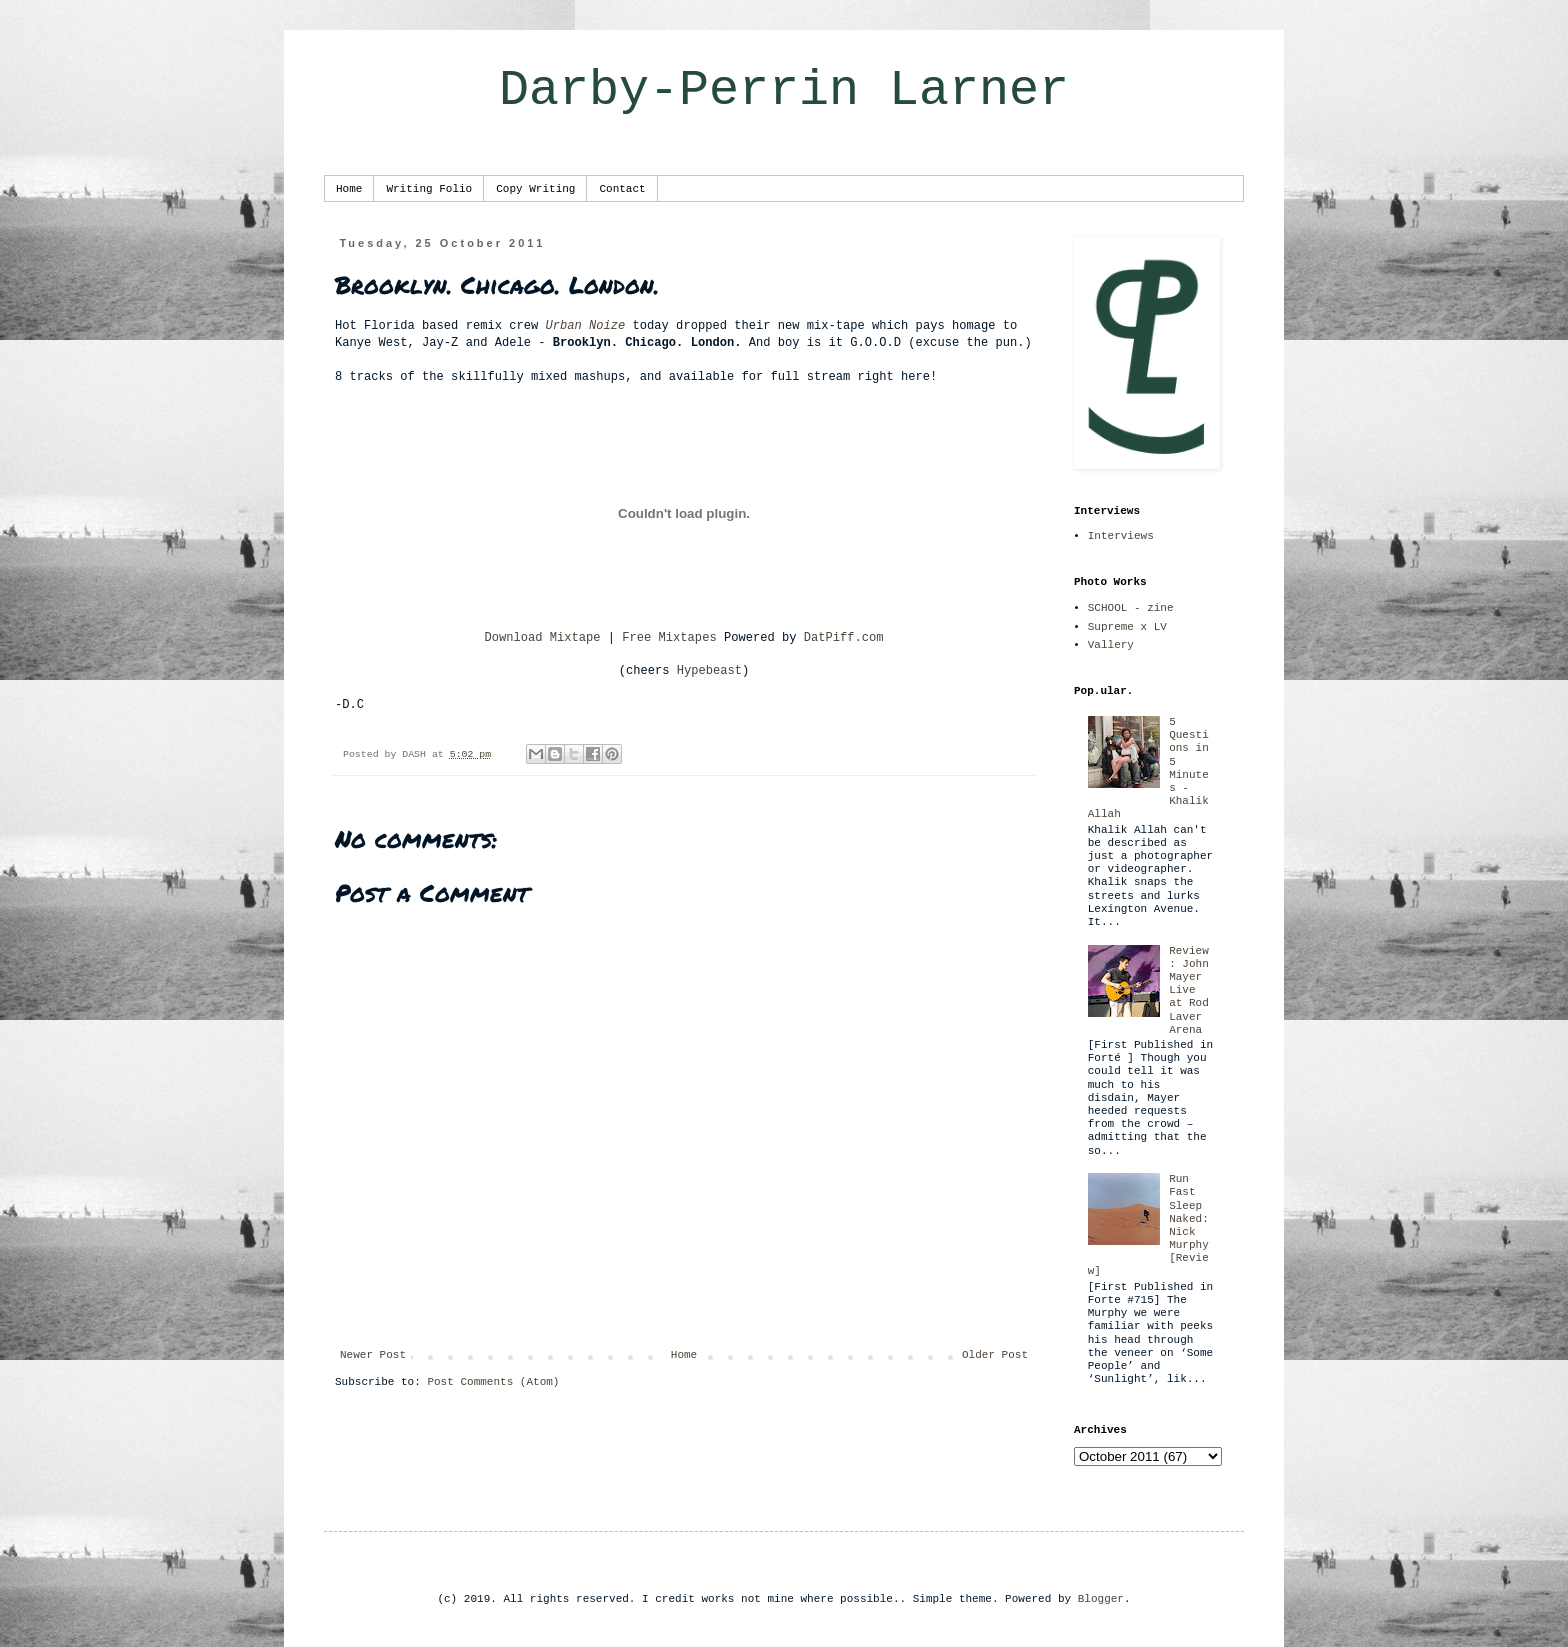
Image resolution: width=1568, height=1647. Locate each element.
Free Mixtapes (669, 638)
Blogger (1101, 1599)
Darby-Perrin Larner (784, 90)
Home (349, 189)
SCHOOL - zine (1131, 608)
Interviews (1121, 536)
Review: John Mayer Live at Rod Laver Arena (1189, 990)
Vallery (1111, 645)
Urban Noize (585, 326)
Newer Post (373, 1355)
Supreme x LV (1127, 627)
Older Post (995, 1355)
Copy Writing (535, 189)
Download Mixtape (542, 638)
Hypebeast (709, 671)
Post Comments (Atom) (493, 1382)
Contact (622, 189)
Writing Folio (429, 189)
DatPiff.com (844, 638)
